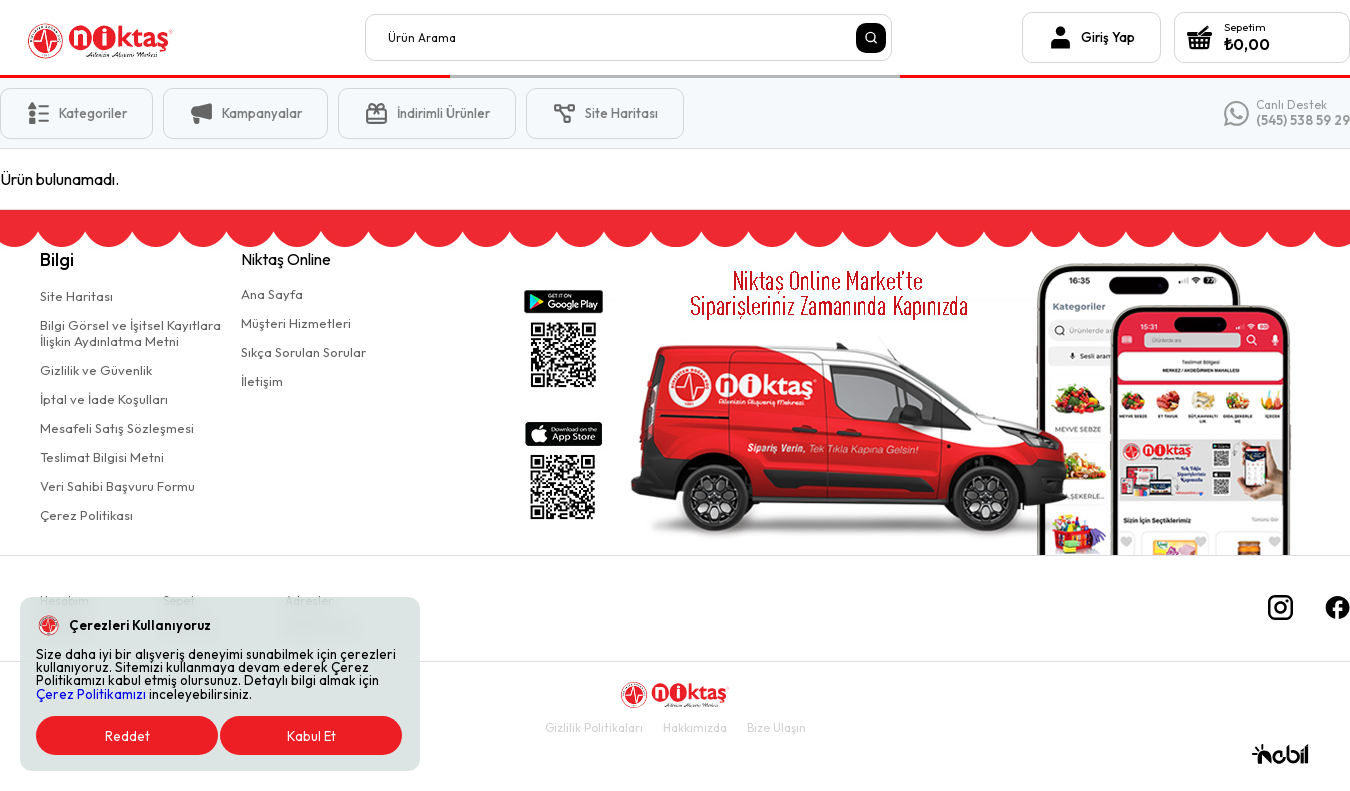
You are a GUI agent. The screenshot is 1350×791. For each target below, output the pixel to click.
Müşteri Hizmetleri (296, 323)
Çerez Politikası (86, 515)
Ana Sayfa (272, 294)
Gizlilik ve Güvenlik (96, 370)
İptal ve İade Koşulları (104, 399)
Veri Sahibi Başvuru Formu (117, 486)
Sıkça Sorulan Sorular (303, 352)
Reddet (127, 736)
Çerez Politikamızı (91, 694)
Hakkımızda (695, 727)
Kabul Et (311, 736)
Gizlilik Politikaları (594, 727)
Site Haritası (76, 296)
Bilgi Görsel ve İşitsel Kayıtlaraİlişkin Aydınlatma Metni (130, 333)
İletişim (262, 381)
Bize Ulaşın (776, 727)
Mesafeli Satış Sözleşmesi (117, 428)
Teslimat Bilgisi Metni (102, 457)
